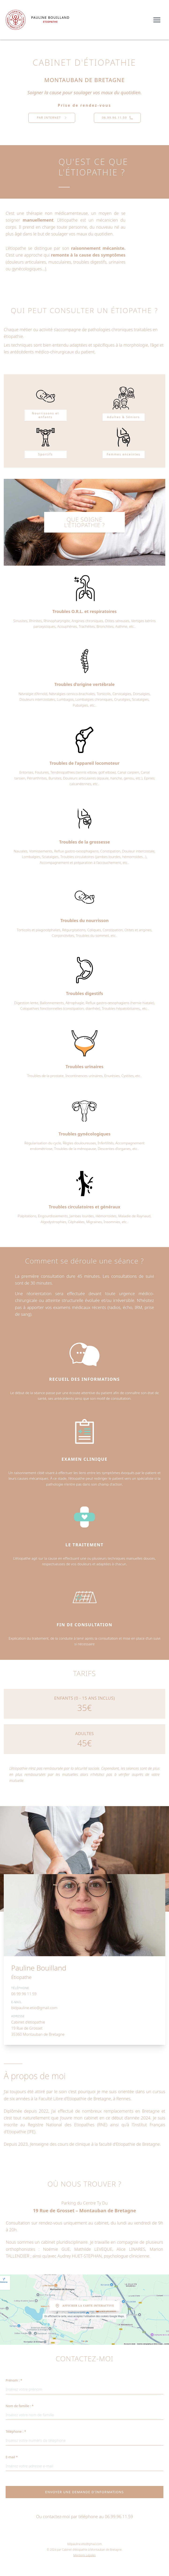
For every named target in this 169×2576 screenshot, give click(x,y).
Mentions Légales (84, 2555)
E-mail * (12, 2457)
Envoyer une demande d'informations (84, 2492)
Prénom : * (14, 2380)
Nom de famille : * (19, 2406)
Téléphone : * (16, 2431)
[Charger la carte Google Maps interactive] (84, 2305)
